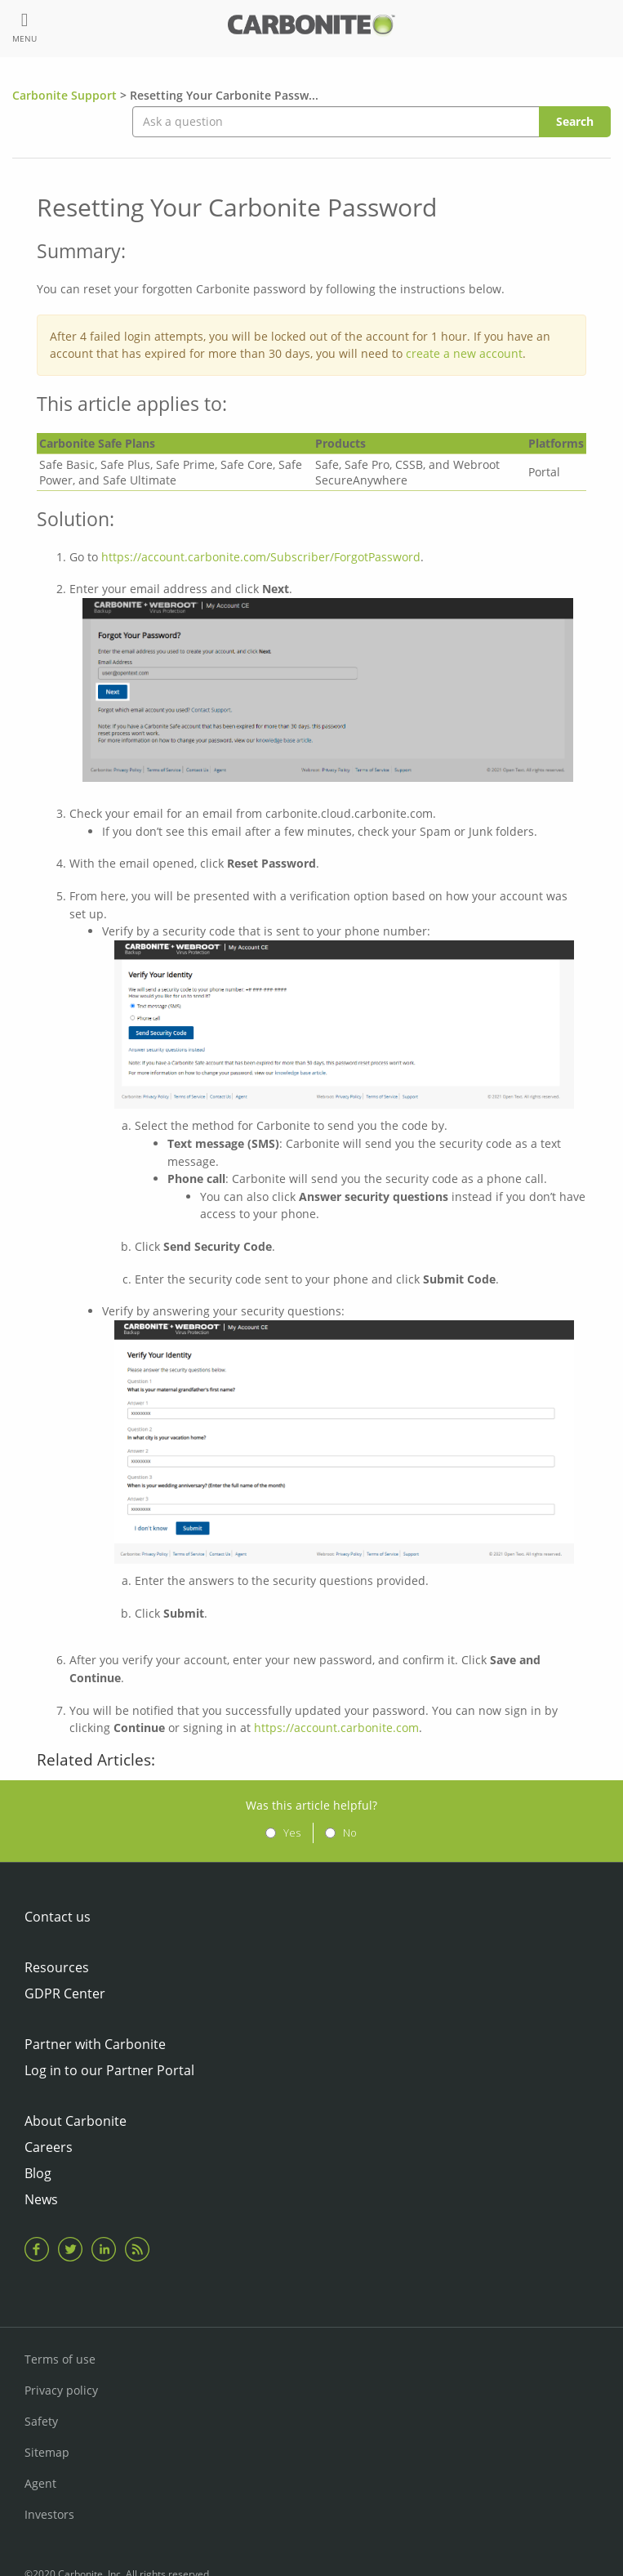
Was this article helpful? (311, 1805)
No (350, 1832)
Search (575, 121)
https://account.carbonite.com (336, 1727)
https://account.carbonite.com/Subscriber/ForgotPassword (261, 557)
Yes (291, 1832)
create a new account (464, 353)
